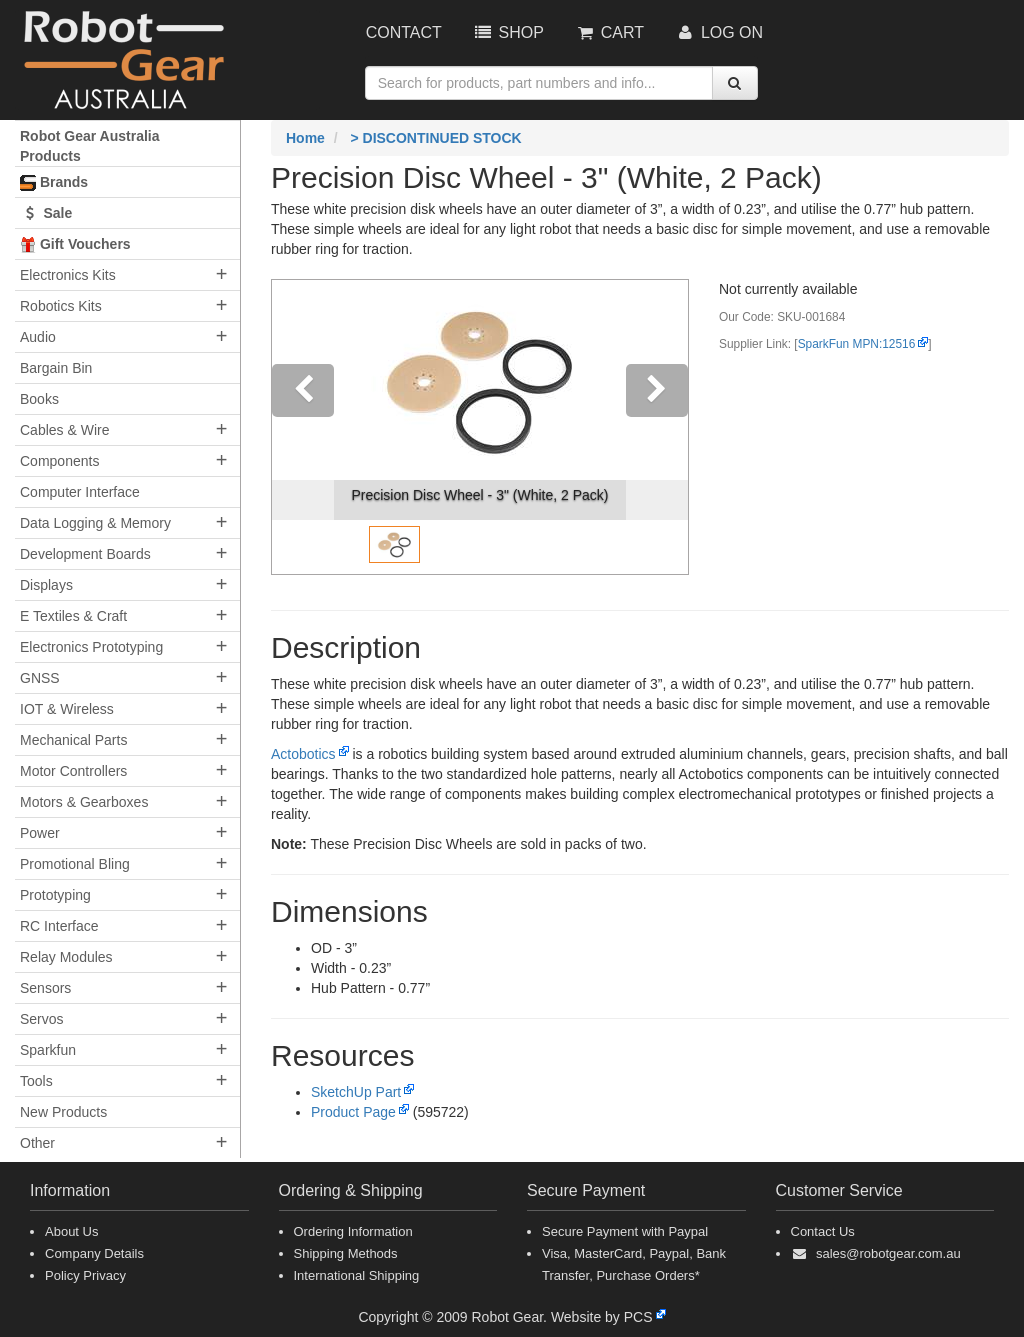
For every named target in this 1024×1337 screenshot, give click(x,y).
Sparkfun (48, 1050)
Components (59, 461)
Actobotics (303, 754)
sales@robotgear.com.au (888, 1253)
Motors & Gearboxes (84, 802)
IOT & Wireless (67, 709)
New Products (63, 1112)
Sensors (45, 988)
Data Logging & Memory (95, 523)
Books (39, 399)
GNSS (40, 678)
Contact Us (823, 1231)
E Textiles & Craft (73, 616)
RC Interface (59, 926)
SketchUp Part (356, 1092)
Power (40, 833)
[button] (303, 427)
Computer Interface (80, 492)
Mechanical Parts (73, 740)
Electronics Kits (68, 275)
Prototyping (55, 895)
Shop (508, 32)
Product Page (353, 1112)
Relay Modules (66, 957)
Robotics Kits (61, 306)
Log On (718, 32)
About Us (71, 1231)
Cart (609, 32)
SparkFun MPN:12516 (857, 344)
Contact (404, 32)
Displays (46, 585)
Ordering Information (353, 1231)
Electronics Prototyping (91, 647)
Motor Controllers (73, 771)
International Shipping (357, 1275)
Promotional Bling (75, 864)
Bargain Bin (56, 368)
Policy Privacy (85, 1275)
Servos (42, 1019)
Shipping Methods (346, 1253)
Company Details (94, 1253)
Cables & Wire (64, 430)
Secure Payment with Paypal (625, 1231)
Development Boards (85, 554)
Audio (38, 337)
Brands (54, 182)
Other (37, 1143)
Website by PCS (602, 1317)
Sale (46, 213)
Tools (36, 1081)
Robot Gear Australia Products (90, 146)
